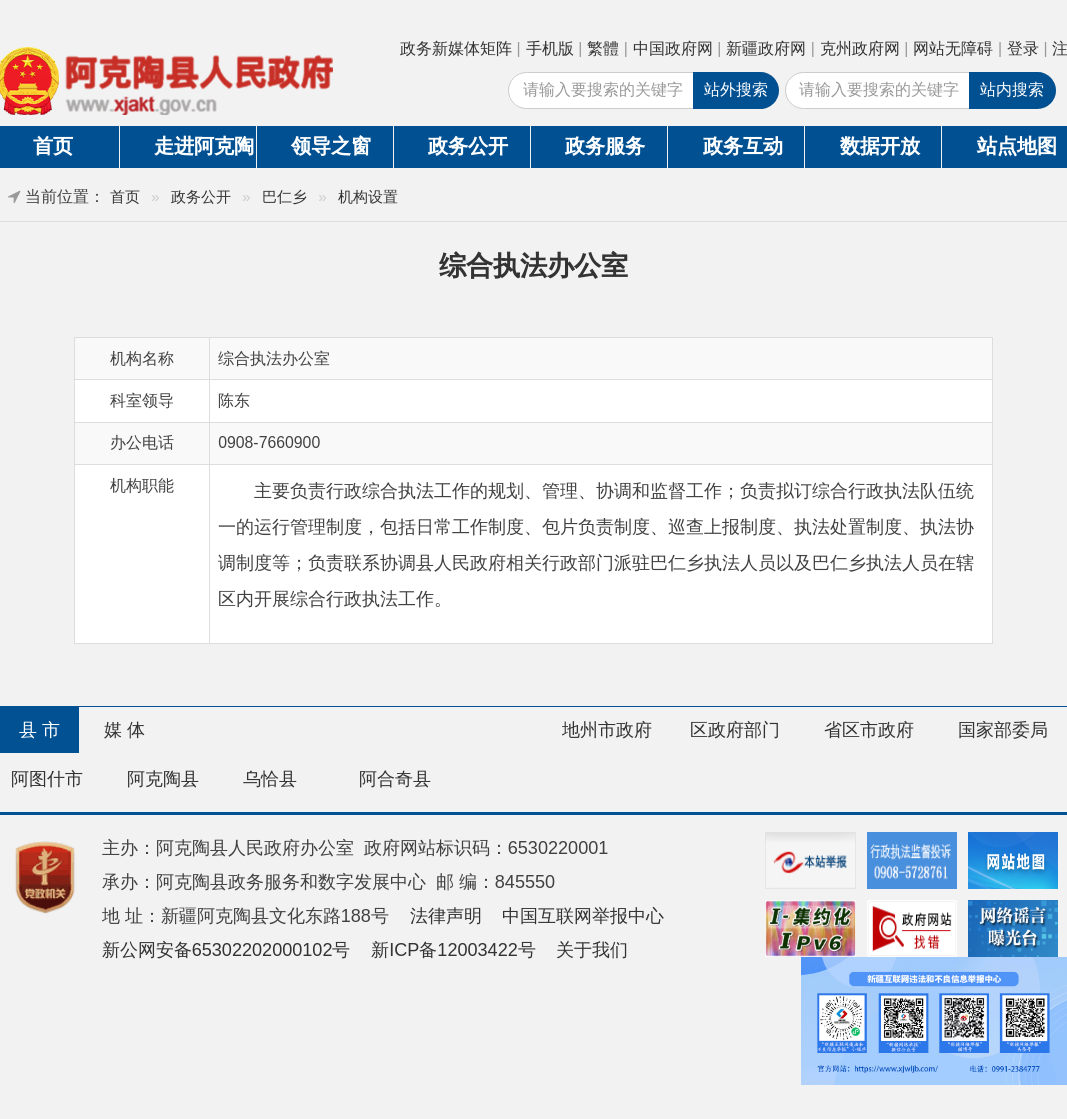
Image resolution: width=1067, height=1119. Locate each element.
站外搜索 (736, 89)
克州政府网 (860, 48)
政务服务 (605, 146)
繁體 (603, 48)
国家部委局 (1003, 730)
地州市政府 (607, 730)
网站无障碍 (953, 48)
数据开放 (880, 146)
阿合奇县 (395, 779)
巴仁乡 (284, 196)
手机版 (550, 48)
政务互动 (743, 146)
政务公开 (468, 146)
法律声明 (446, 916)
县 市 (39, 730)
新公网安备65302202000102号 (226, 950)
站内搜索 (1012, 89)
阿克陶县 (163, 779)
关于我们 (592, 950)
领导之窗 (331, 146)
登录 (1023, 48)
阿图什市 (47, 779)
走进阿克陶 (204, 146)
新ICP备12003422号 (453, 950)
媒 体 (124, 730)
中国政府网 (673, 48)
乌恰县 (270, 779)
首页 (125, 196)
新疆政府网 (766, 48)
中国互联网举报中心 (583, 916)
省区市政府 (869, 730)
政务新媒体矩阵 (456, 48)
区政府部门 (735, 730)
